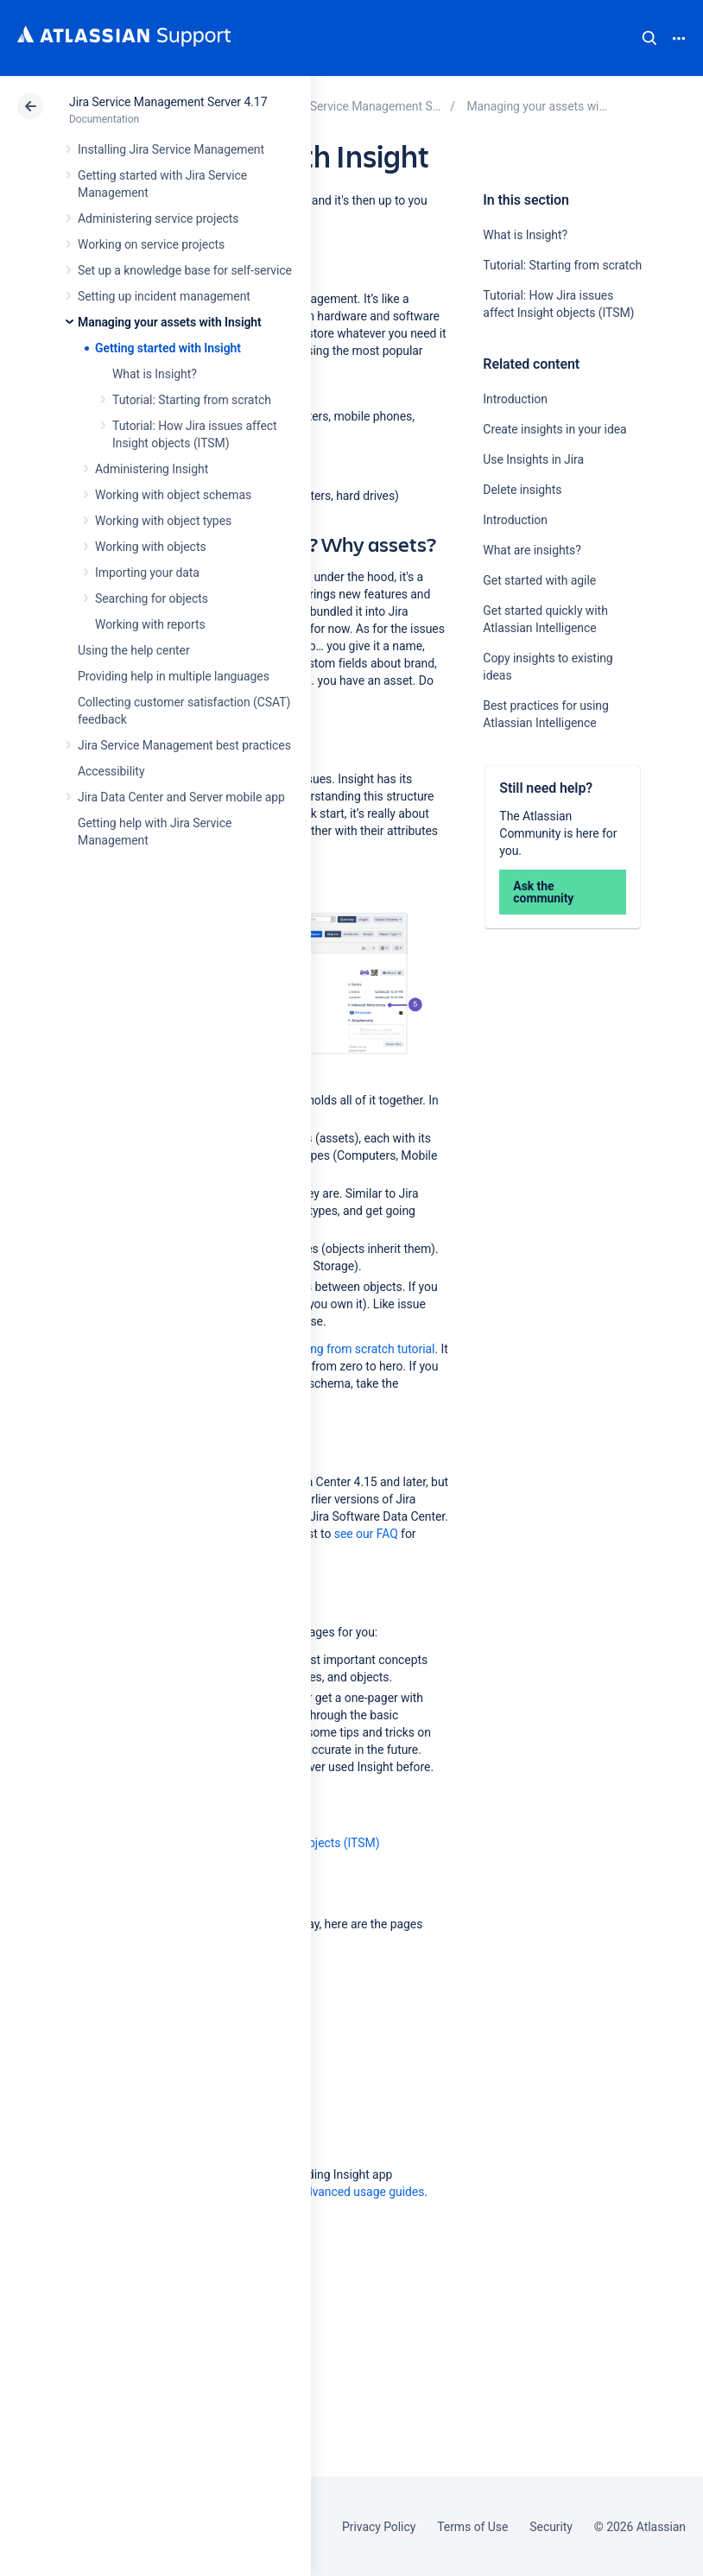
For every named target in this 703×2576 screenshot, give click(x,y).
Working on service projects (151, 244)
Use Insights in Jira (533, 459)
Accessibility (111, 771)
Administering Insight (151, 469)
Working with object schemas (173, 495)
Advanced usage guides (361, 2192)
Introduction (515, 399)
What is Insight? (154, 374)
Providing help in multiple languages (173, 676)
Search (649, 38)
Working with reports (150, 624)
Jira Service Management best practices (184, 745)
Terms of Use (472, 2527)
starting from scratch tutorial (358, 1349)
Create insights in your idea (554, 429)
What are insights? (531, 550)
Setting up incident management (164, 296)
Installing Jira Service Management (171, 149)
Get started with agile (539, 580)
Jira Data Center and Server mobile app (181, 797)
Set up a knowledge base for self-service (185, 270)
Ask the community (543, 892)
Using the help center (134, 650)
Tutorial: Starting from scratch (191, 400)
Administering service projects (158, 218)
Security (551, 2527)
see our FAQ (366, 1534)
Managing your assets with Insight (170, 322)
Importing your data (147, 572)
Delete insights (522, 490)
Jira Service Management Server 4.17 (168, 102)
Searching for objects (151, 598)
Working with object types (163, 521)
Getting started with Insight (168, 348)
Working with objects (150, 547)
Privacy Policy (378, 2527)
